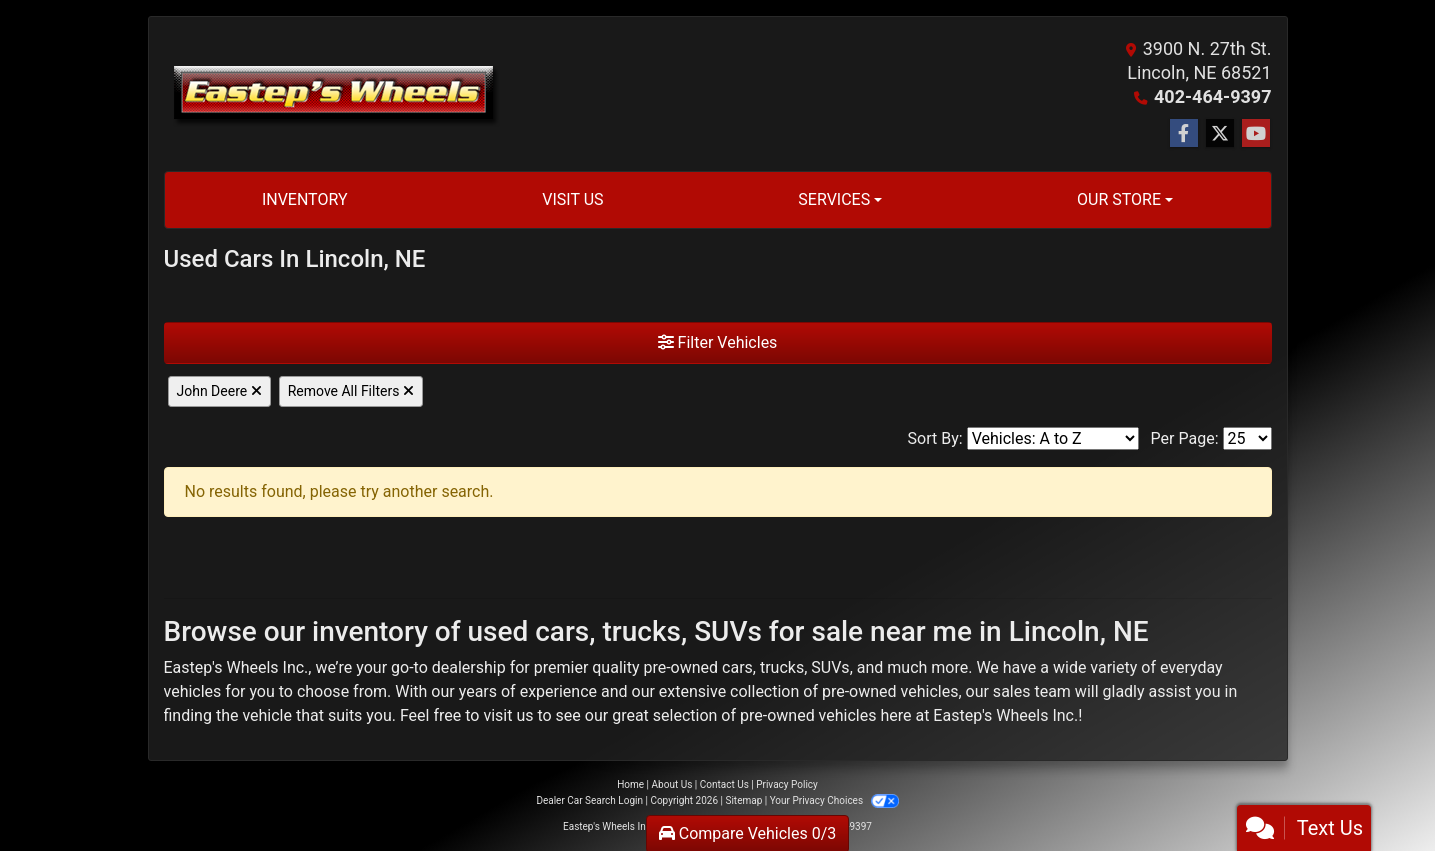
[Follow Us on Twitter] (1220, 134)
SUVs (830, 667)
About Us (672, 784)
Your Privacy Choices (834, 800)
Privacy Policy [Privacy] (787, 784)
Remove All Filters (351, 391)
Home (630, 784)
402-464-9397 (1212, 96)
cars (737, 667)
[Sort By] (1053, 438)
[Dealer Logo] (333, 94)
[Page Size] (1247, 438)
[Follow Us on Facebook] (1184, 134)
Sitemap (743, 800)
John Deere (219, 391)
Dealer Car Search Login (589, 800)
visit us (508, 715)
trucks (782, 667)
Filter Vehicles (718, 342)
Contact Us (724, 784)
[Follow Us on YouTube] (1256, 134)
